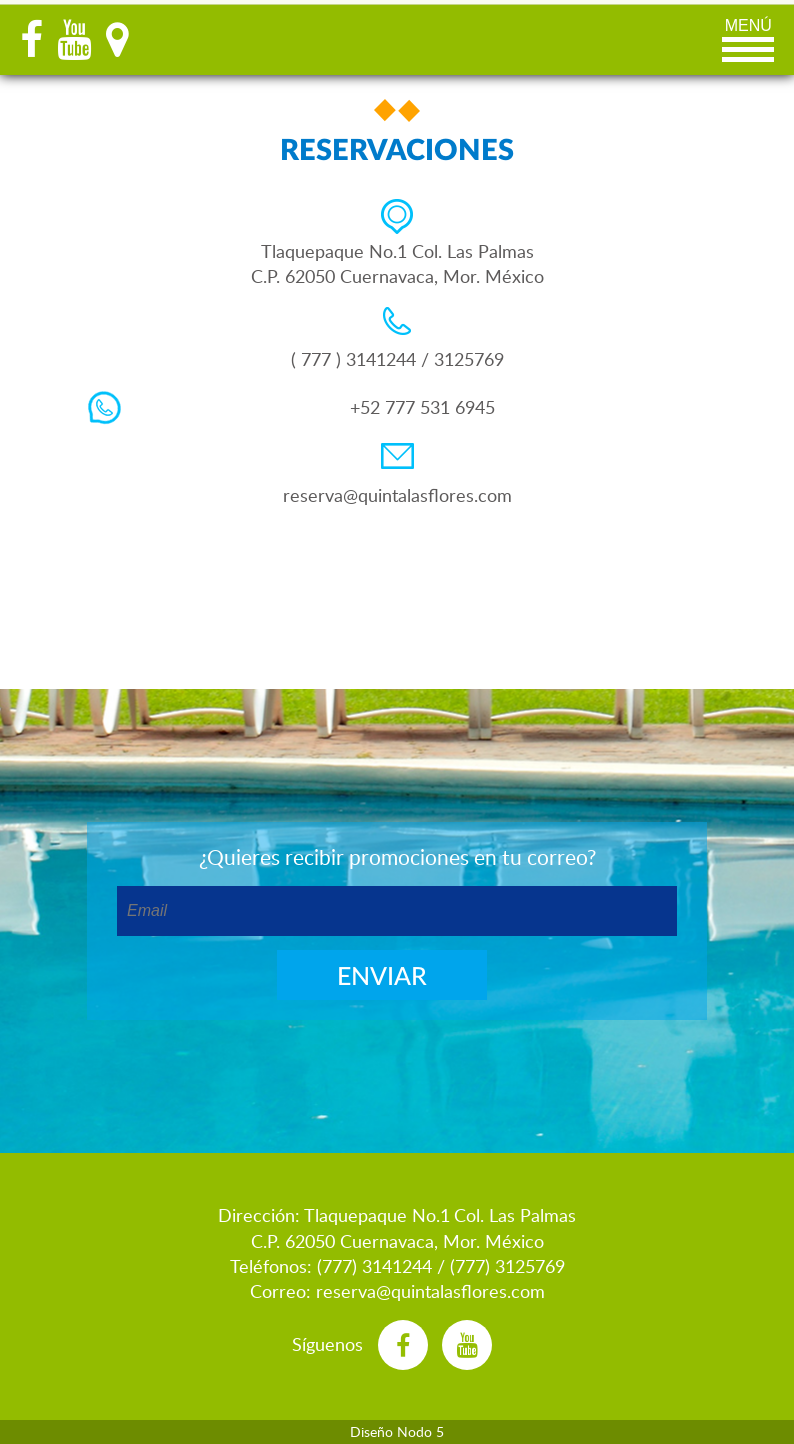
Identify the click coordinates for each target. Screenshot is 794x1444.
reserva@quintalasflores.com (397, 495)
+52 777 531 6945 (422, 407)
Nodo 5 (420, 1431)
